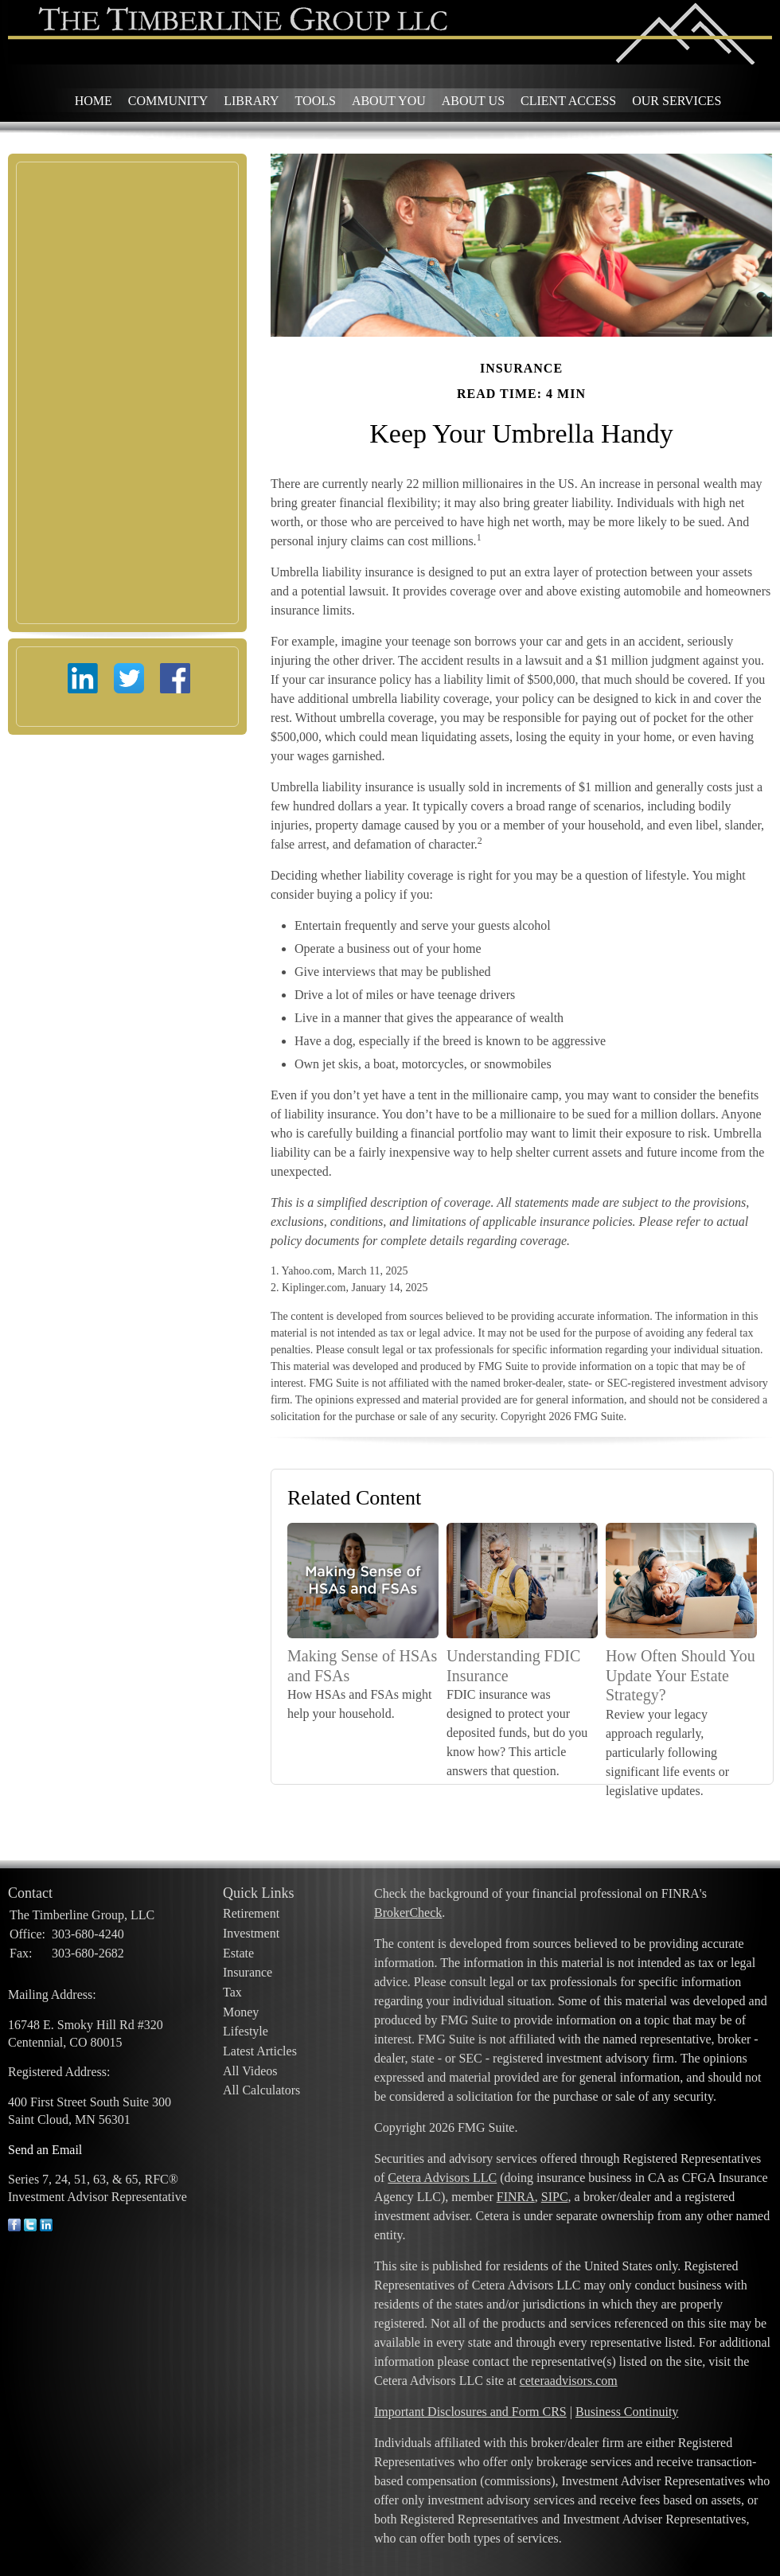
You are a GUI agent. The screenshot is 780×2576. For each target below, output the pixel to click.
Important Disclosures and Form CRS (470, 2411)
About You (389, 100)
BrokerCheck (408, 1912)
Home (93, 100)
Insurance (247, 1972)
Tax (232, 1992)
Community (168, 100)
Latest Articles (260, 2051)
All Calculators (261, 2090)
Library (251, 100)
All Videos (250, 2071)
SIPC (554, 2196)
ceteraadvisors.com (569, 2380)
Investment (251, 1933)
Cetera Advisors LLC (442, 2177)
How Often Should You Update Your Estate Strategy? (680, 1675)
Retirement (251, 1913)
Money (241, 2012)
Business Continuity (626, 2411)
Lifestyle (245, 2031)
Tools (315, 100)
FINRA (516, 2196)
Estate (238, 1953)
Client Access (568, 100)
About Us (473, 100)
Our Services (676, 100)
